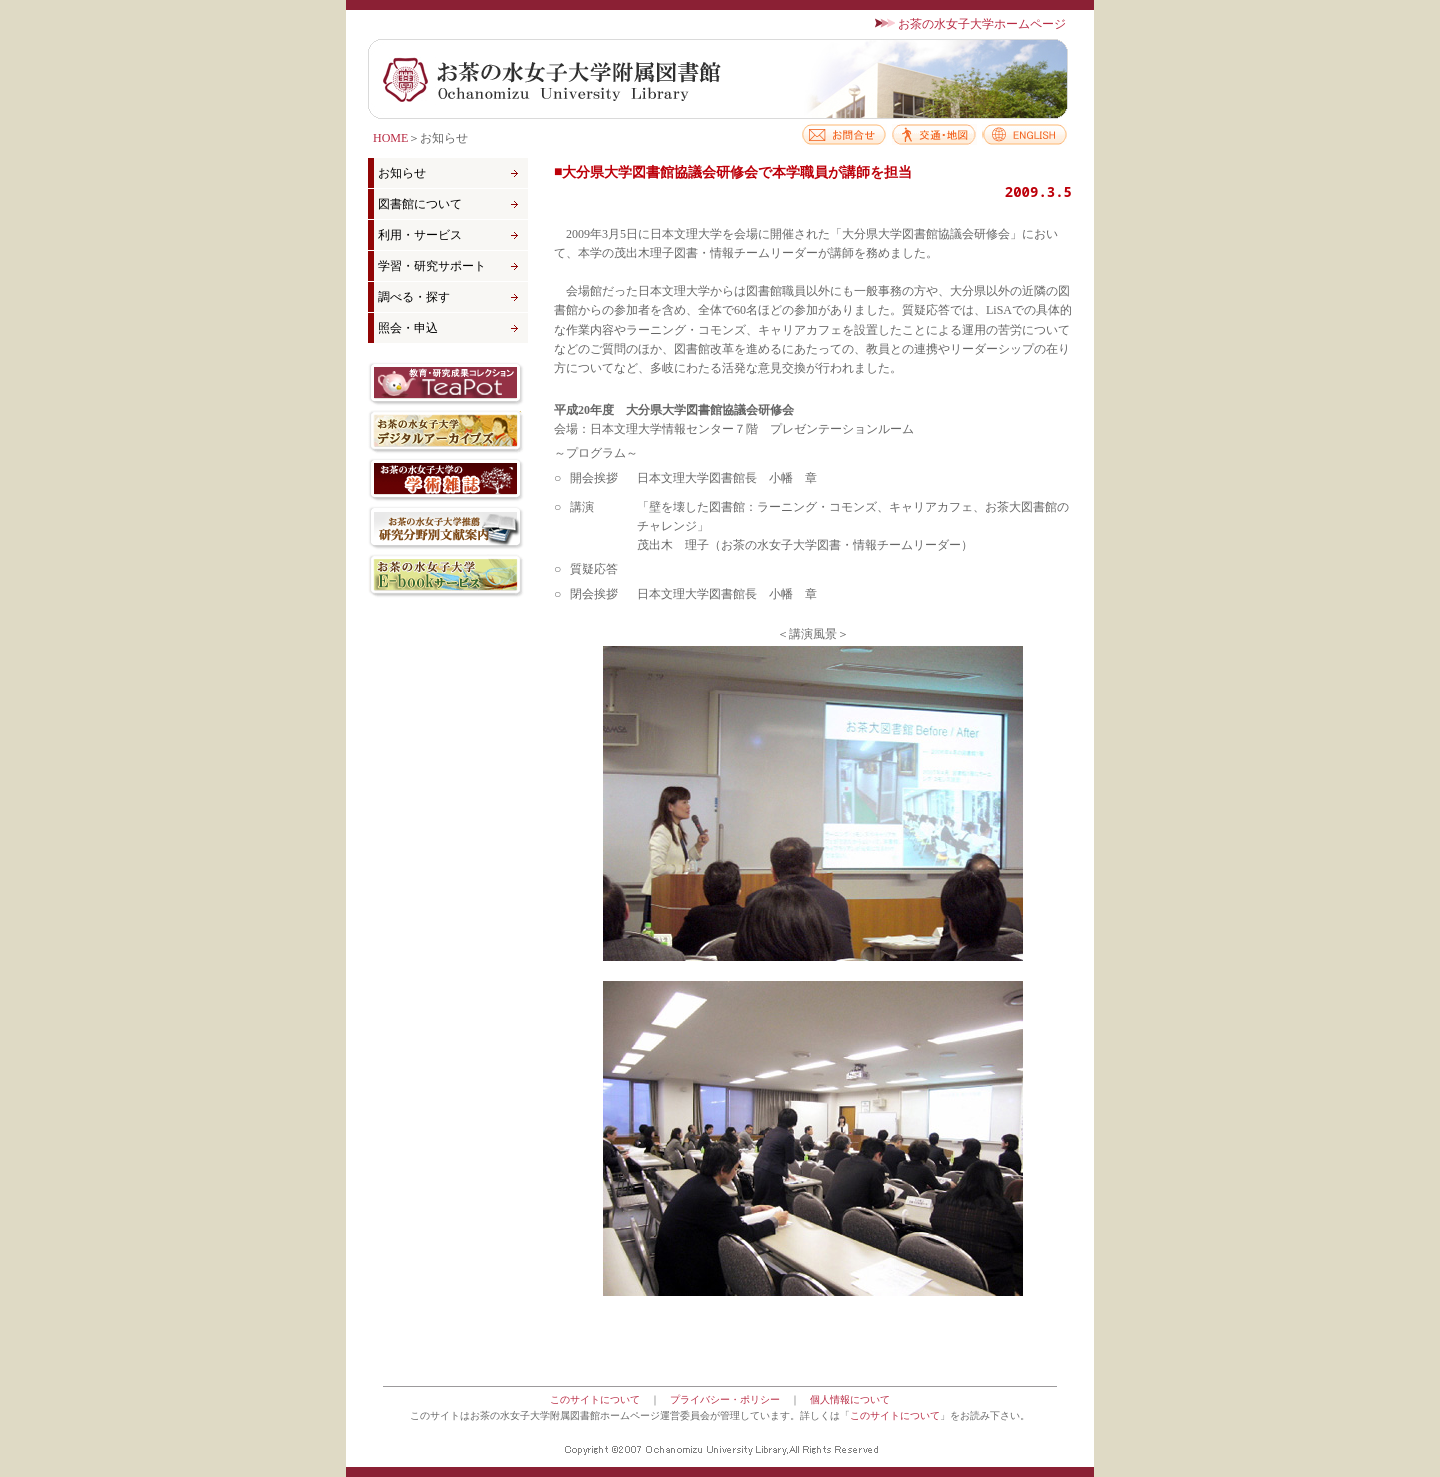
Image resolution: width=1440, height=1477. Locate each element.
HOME (390, 138)
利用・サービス (420, 235)
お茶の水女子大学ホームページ (982, 24)
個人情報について (850, 1399)
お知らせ (402, 173)
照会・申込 (408, 328)
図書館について (420, 204)
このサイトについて (595, 1399)
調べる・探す (414, 297)
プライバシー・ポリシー (725, 1399)
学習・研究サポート (432, 266)
